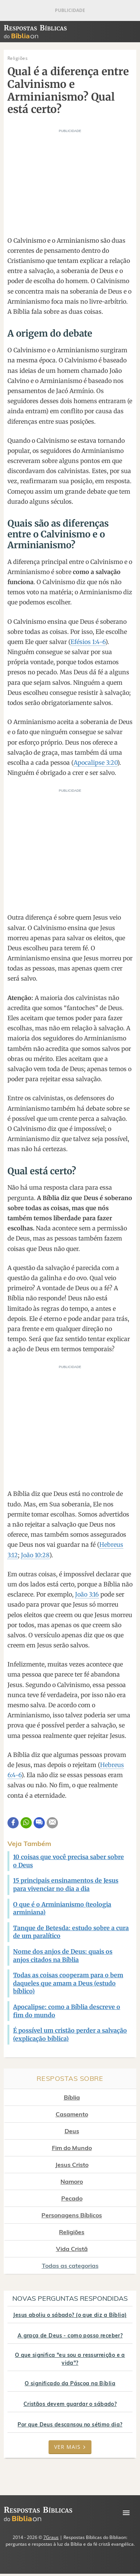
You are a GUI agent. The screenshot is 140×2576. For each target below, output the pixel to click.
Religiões (71, 2232)
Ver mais (70, 2446)
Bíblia (72, 2097)
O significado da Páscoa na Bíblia (70, 2383)
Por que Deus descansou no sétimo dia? (70, 2424)
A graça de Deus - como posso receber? (70, 2335)
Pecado (72, 2198)
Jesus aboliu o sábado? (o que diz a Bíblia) (70, 2315)
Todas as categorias (70, 2265)
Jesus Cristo (71, 2164)
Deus (72, 2131)
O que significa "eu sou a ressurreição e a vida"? (70, 2359)
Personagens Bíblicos (71, 2215)
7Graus (51, 2537)
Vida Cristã (72, 2249)
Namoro (71, 2181)
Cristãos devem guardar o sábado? (70, 2404)
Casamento (72, 2114)
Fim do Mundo (72, 2148)
